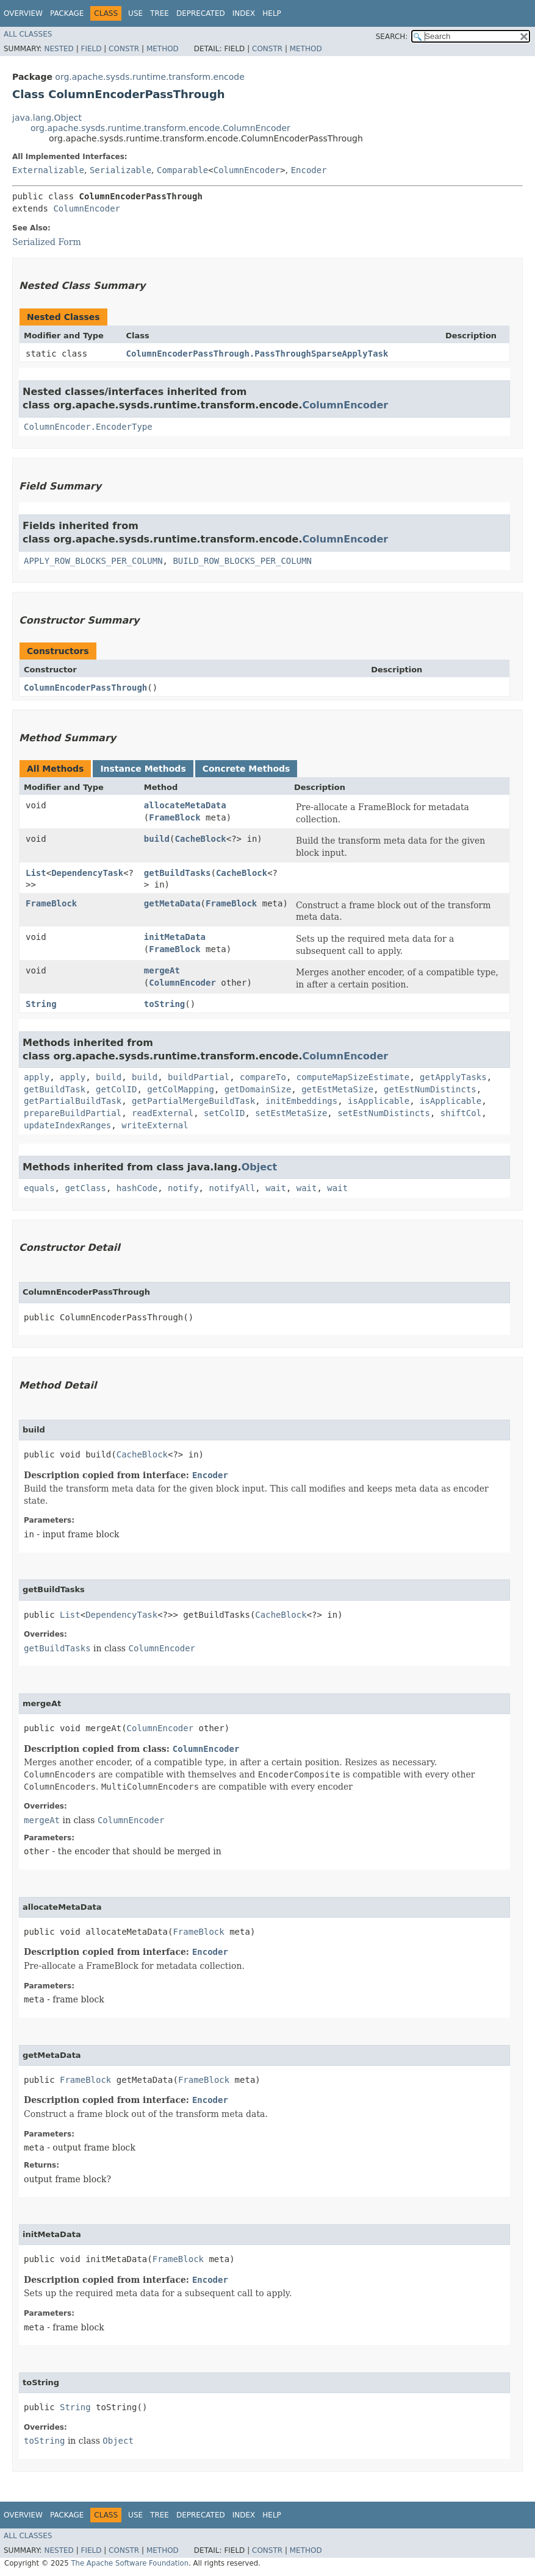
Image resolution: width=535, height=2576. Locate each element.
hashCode (137, 1188)
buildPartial (198, 1077)
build (157, 839)
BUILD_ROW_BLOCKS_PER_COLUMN (242, 561)
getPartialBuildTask (72, 1101)
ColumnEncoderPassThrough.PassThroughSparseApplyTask (257, 353)
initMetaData (175, 937)
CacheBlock (200, 839)
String (41, 1004)
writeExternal (155, 1125)
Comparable (182, 170)
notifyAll (232, 1188)
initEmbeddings (301, 1101)
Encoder (309, 170)
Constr (124, 48)
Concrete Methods (246, 769)
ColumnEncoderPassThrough (85, 687)
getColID (116, 1089)
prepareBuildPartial (72, 1113)
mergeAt (162, 970)
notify (183, 1188)
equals (39, 1188)
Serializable (120, 170)
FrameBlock (174, 817)
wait (275, 1188)
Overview (23, 13)
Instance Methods (142, 769)
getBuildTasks (177, 873)
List (36, 873)
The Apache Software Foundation (130, 2563)
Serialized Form (46, 242)
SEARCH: (392, 36)
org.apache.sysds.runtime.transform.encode (150, 77)
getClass (85, 1188)
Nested (58, 48)
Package (67, 13)
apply (36, 1077)
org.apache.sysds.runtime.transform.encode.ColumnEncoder (160, 128)
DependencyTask (87, 873)
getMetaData (172, 903)
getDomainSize (258, 1089)
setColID (224, 1113)
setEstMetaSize (291, 1113)
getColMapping (180, 1089)
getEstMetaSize (337, 1089)
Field (91, 48)
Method (162, 48)
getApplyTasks (453, 1077)
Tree (159, 13)
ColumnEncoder (247, 170)
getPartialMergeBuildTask (193, 1101)
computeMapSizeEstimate (352, 1077)
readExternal (162, 1113)
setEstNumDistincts (383, 1113)
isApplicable (378, 1101)
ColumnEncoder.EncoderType (88, 427)
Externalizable (48, 170)
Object (260, 1167)
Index (244, 13)
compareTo (263, 1077)
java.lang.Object (47, 118)
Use (135, 13)
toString (164, 1004)
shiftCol (460, 1113)
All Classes (28, 34)
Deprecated (200, 13)
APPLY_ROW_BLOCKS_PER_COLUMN (93, 561)
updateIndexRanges (67, 1125)
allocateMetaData (185, 805)
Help (271, 13)
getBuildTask (54, 1089)
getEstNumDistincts (430, 1089)
